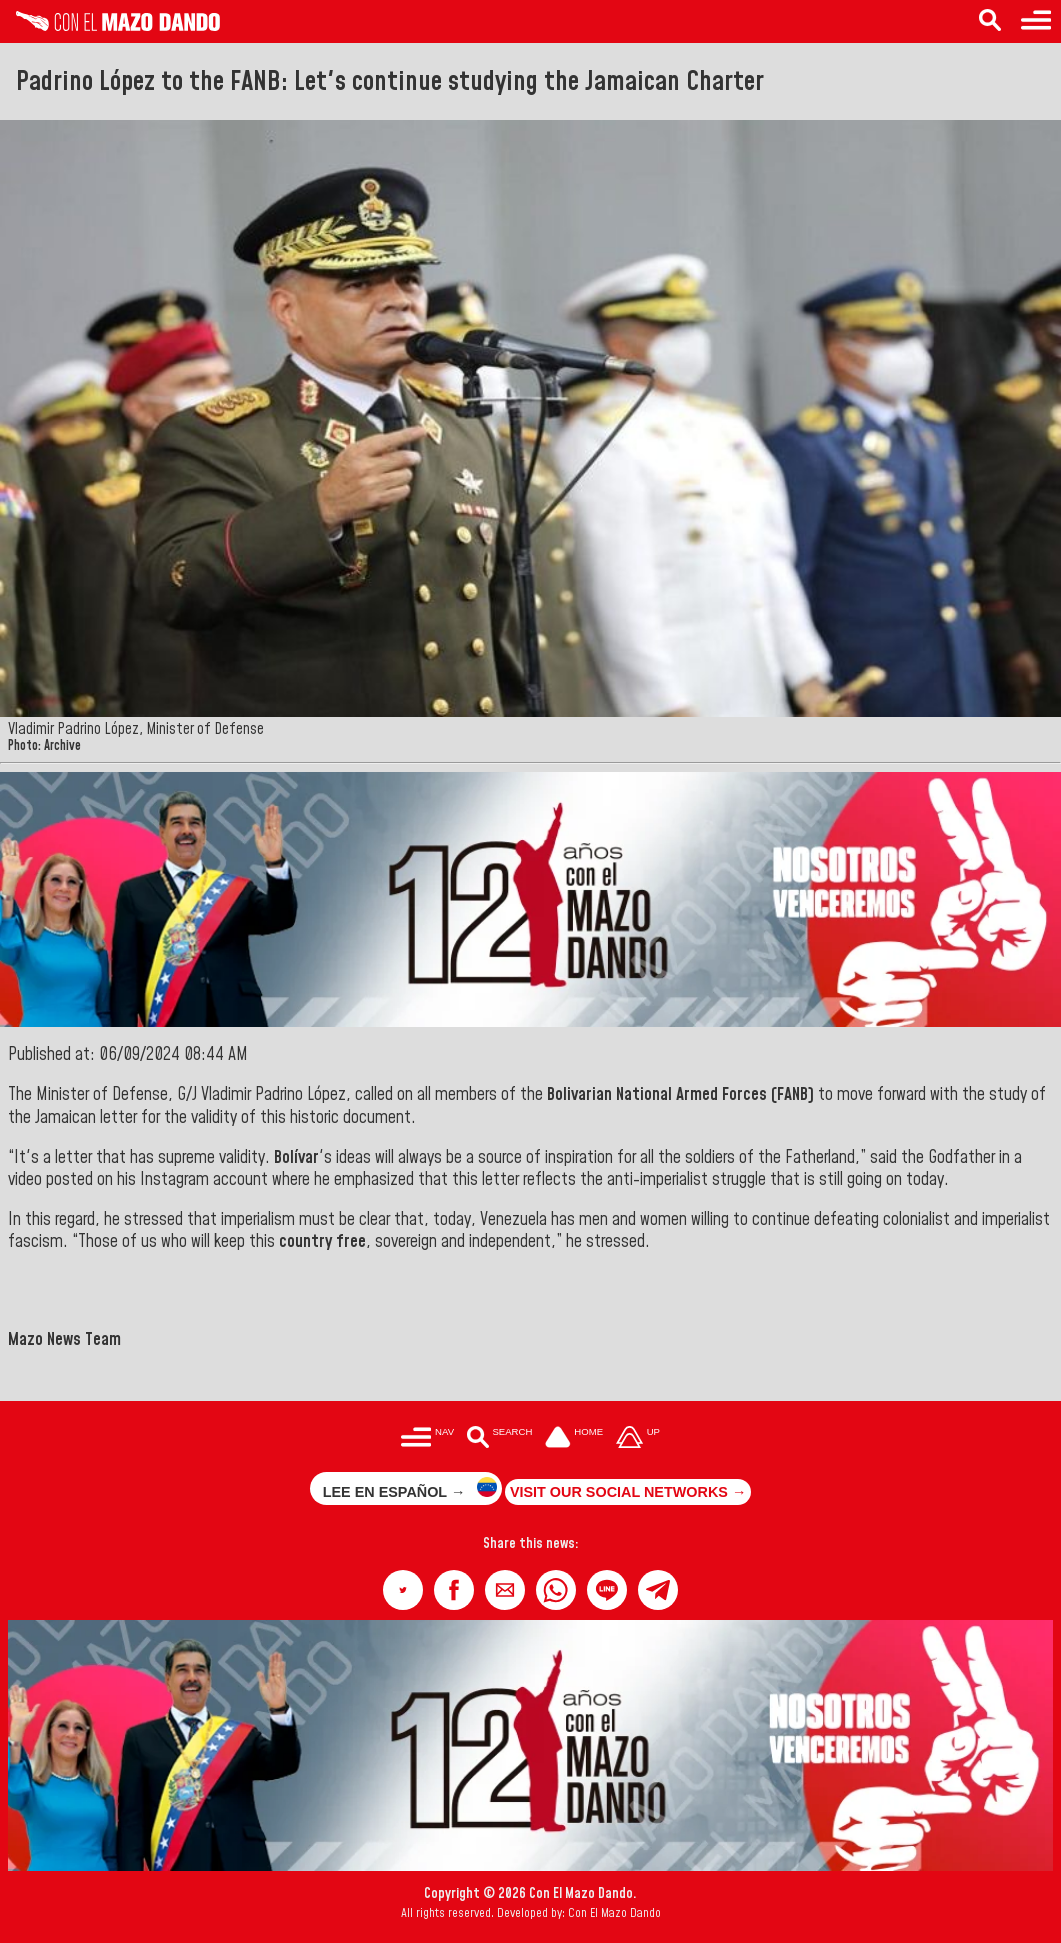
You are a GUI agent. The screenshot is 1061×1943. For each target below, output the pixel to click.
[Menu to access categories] (1036, 21)
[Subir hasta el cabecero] (638, 1439)
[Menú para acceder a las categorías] (427, 1439)
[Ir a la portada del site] (574, 1439)
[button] (403, 1590)
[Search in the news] (990, 21)
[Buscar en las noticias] (499, 1439)
